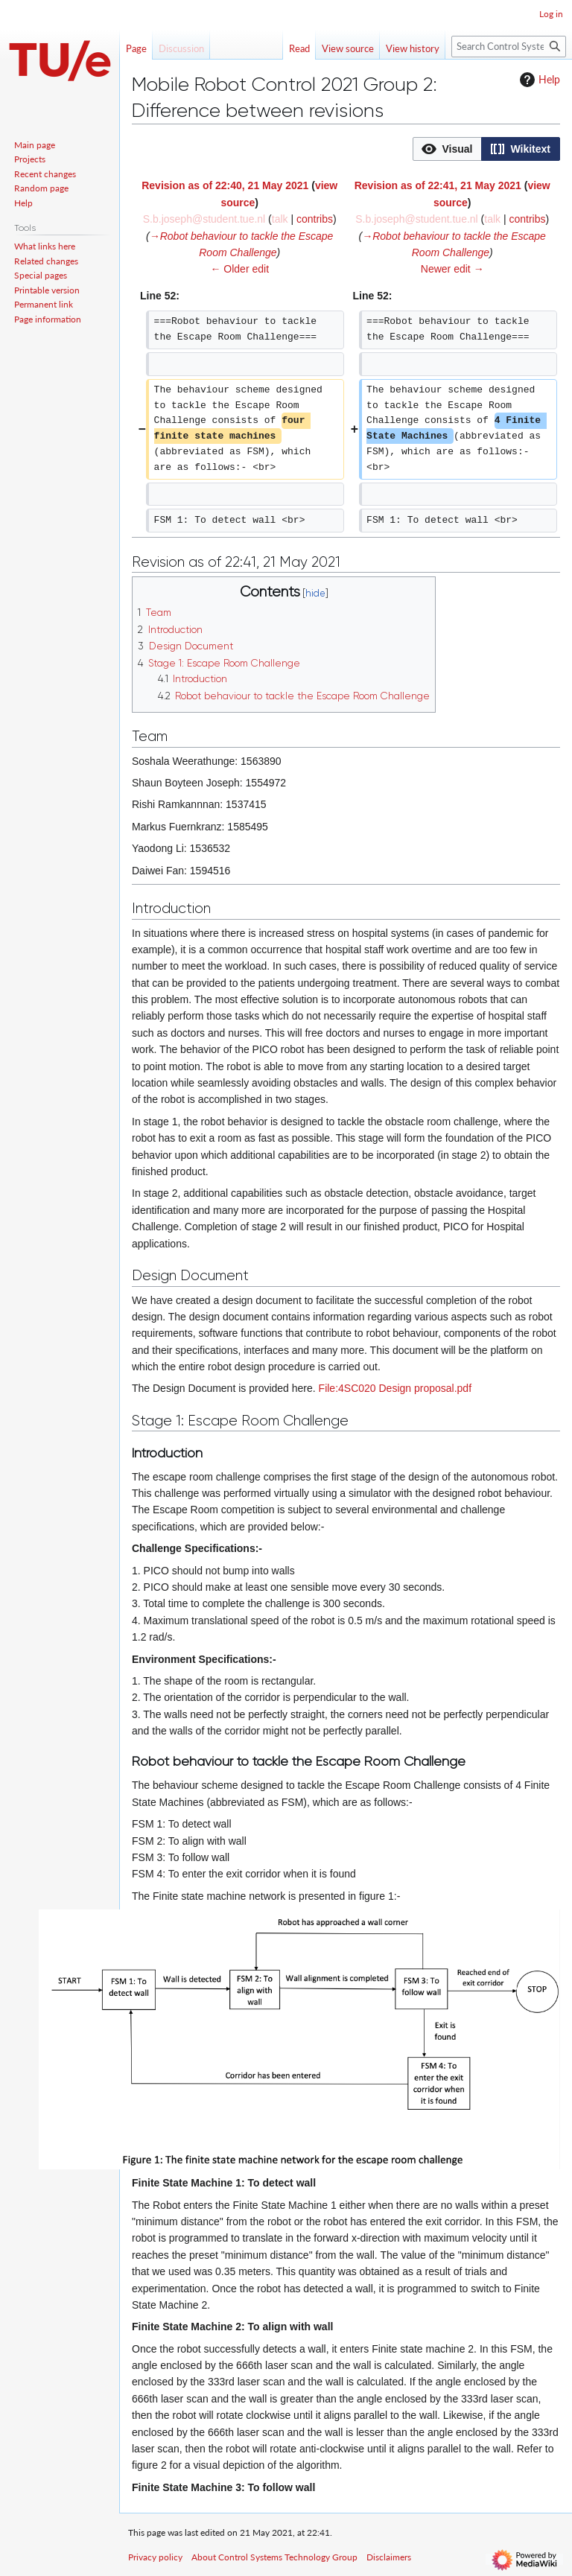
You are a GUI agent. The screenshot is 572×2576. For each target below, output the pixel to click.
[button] (447, 149)
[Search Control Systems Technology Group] (508, 46)
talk (280, 219)
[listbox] (486, 149)
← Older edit (239, 269)
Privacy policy (155, 2557)
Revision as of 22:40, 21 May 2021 (225, 185)
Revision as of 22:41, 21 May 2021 (438, 185)
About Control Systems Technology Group (274, 2557)
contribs (314, 219)
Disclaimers (388, 2557)
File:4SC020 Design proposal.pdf (395, 1388)
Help (538, 79)
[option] (447, 148)
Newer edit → (452, 269)
